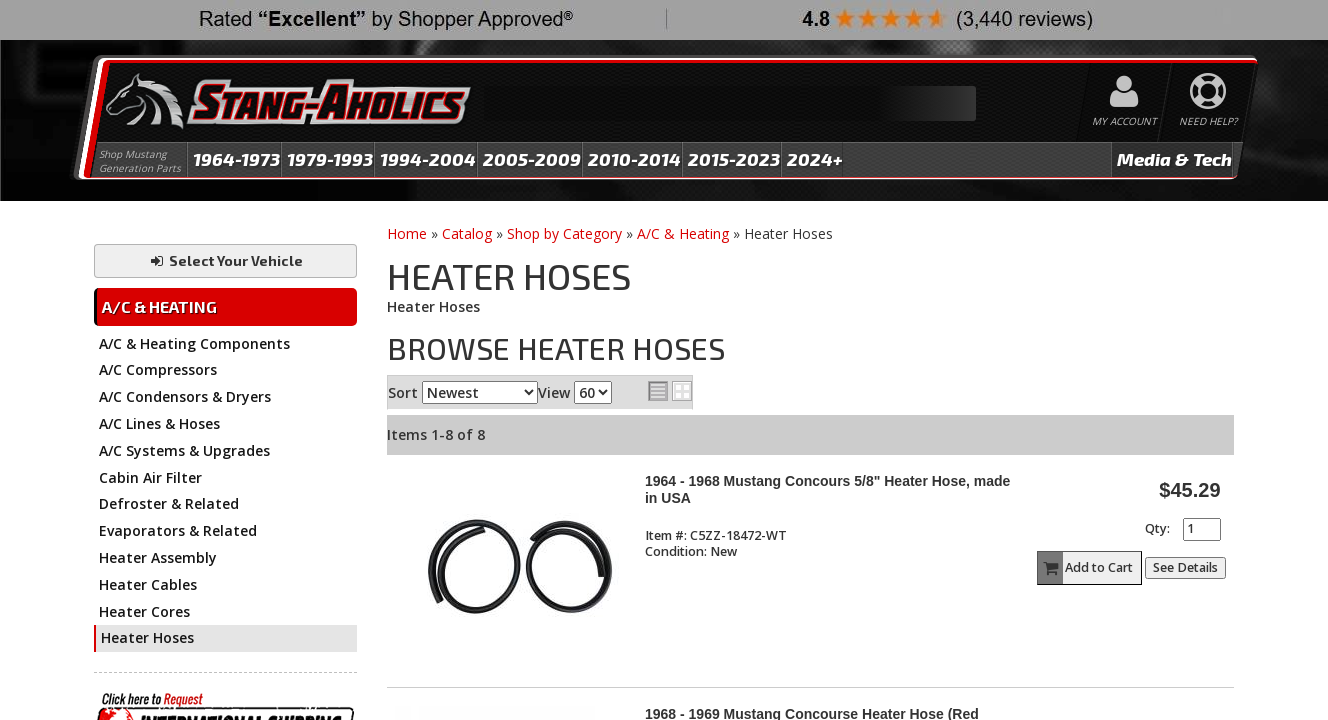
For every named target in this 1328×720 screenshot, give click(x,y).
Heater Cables (148, 584)
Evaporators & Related (178, 530)
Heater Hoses (147, 637)
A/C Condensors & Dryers (185, 396)
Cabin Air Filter (150, 477)
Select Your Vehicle (225, 260)
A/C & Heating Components (194, 343)
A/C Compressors (158, 369)
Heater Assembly (158, 557)
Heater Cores (144, 611)
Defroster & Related (169, 503)
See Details (1185, 567)
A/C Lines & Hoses (159, 423)
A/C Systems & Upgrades (184, 450)
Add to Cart (1086, 568)
